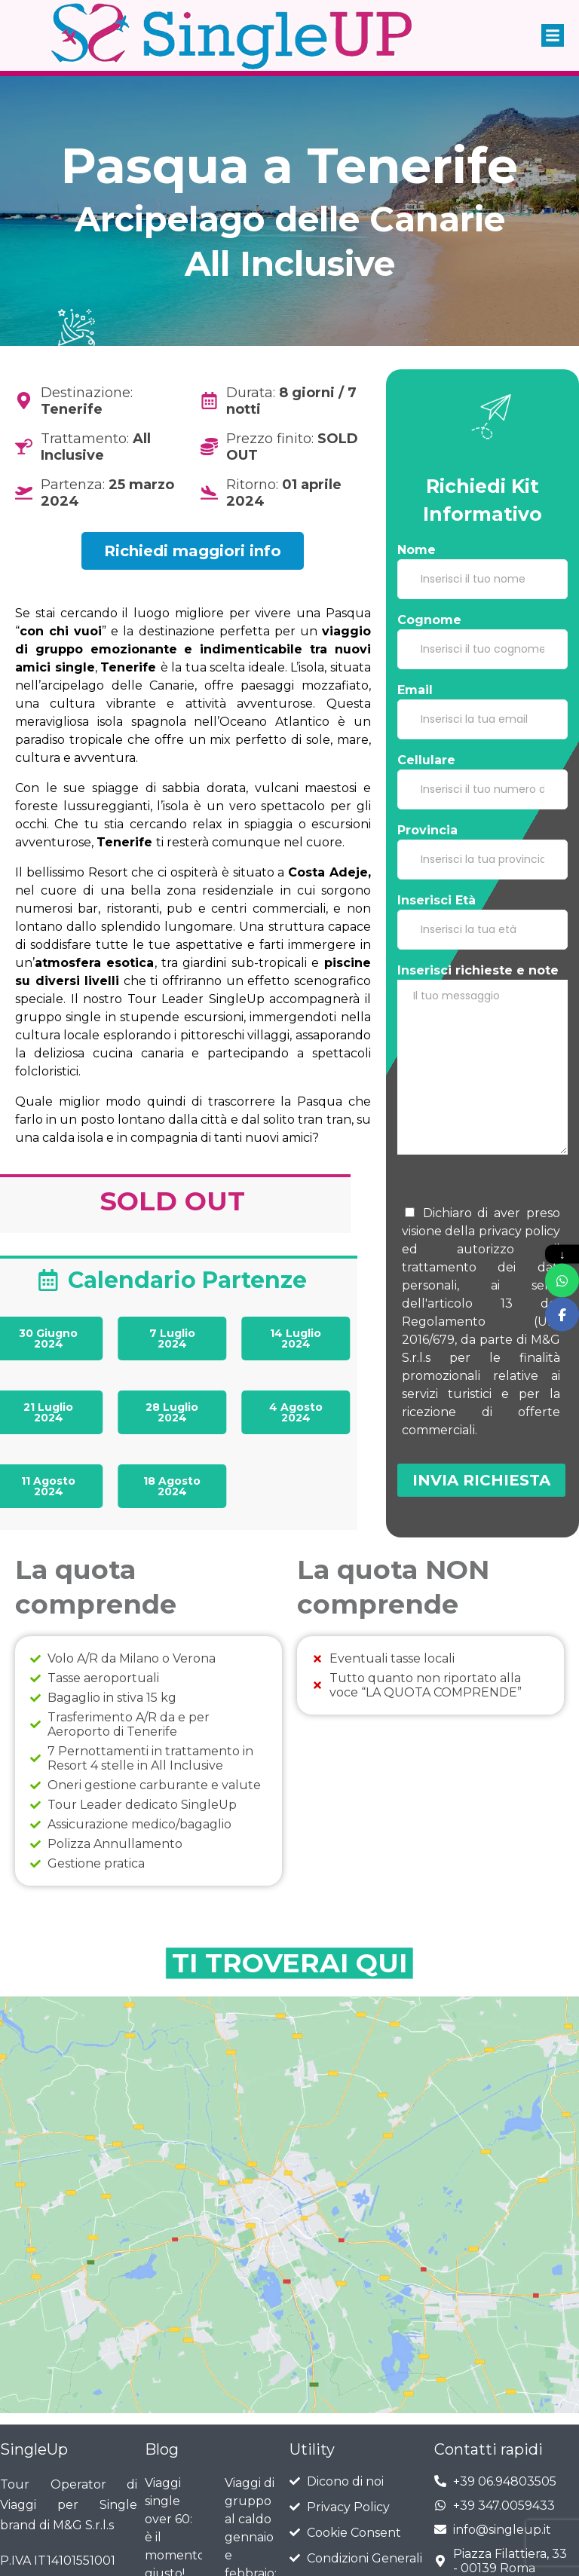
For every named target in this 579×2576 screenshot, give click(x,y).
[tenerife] (289, 2109)
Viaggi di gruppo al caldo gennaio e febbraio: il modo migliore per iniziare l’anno (251, 2382)
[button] (552, 26)
